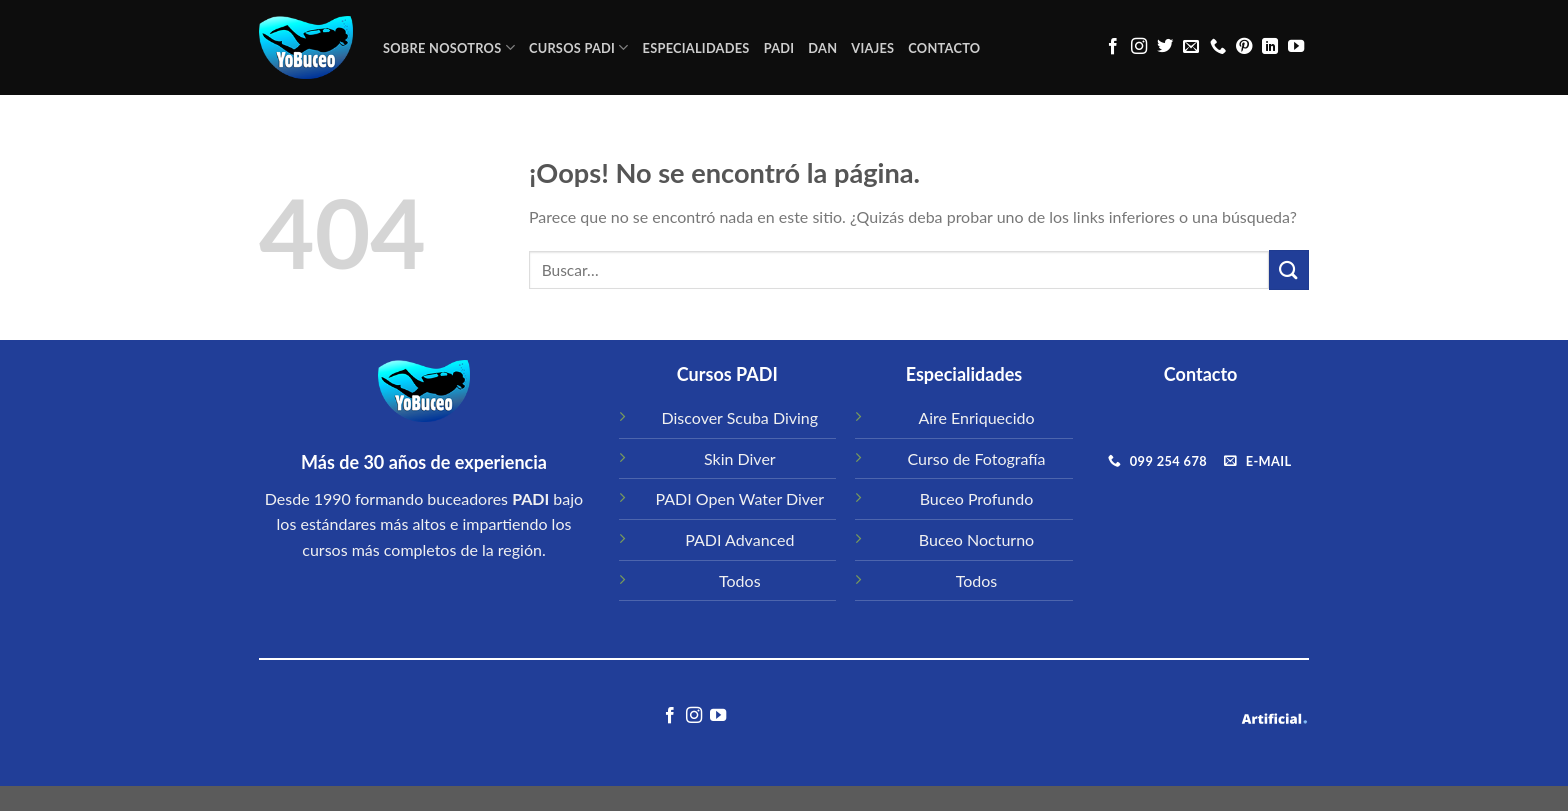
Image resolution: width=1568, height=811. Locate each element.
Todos (740, 580)
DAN (822, 48)
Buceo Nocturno (976, 539)
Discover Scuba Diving (740, 417)
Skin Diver (740, 458)
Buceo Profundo (977, 498)
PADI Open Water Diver (739, 498)
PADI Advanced (739, 539)
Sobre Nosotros (449, 47)
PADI (779, 48)
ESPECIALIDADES (696, 48)
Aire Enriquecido (976, 417)
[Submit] (1289, 269)
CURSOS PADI (579, 47)
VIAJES (872, 48)
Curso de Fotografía (977, 458)
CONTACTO (944, 48)
